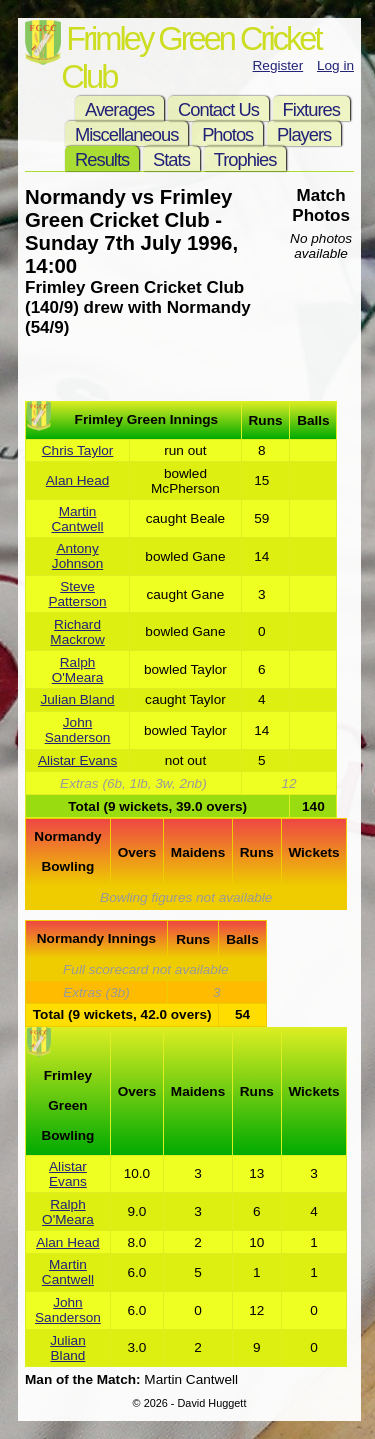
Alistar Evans (77, 760)
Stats (171, 159)
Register (278, 65)
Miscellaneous (126, 134)
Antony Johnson (77, 556)
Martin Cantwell (77, 519)
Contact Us (218, 109)
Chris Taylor (78, 450)
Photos (227, 134)
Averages (119, 109)
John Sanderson (78, 730)
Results (102, 159)
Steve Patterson (77, 594)
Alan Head (77, 480)
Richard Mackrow (77, 632)
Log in (335, 65)
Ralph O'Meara (78, 670)
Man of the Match (80, 1379)
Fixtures (311, 109)
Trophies (245, 159)
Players (304, 134)
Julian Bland (78, 699)
